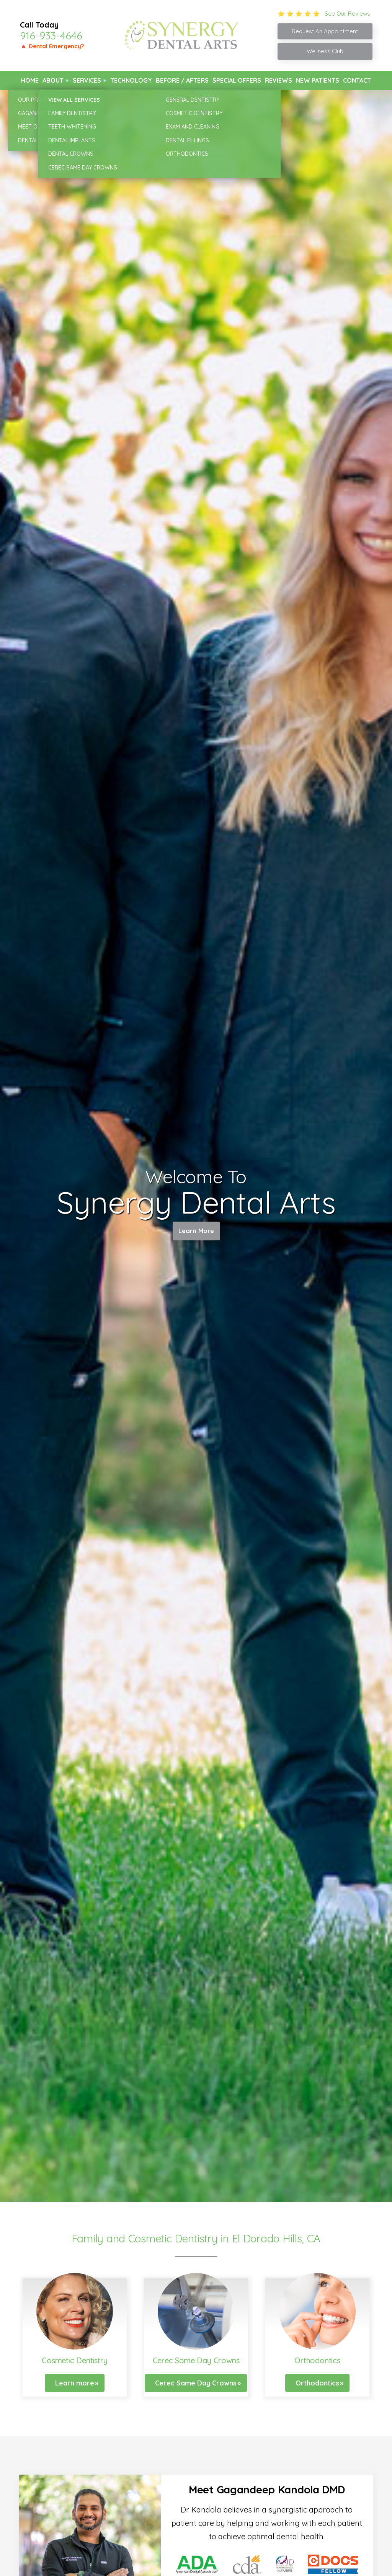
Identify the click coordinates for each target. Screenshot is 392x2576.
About (53, 80)
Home (30, 80)
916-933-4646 (51, 35)
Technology (131, 80)
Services (87, 80)
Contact (357, 80)
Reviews (278, 80)
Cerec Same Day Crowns (196, 2383)
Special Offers (236, 80)
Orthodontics (317, 2383)
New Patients (317, 80)
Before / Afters (182, 80)
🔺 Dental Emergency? (52, 46)
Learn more (74, 2383)
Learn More (196, 1232)
